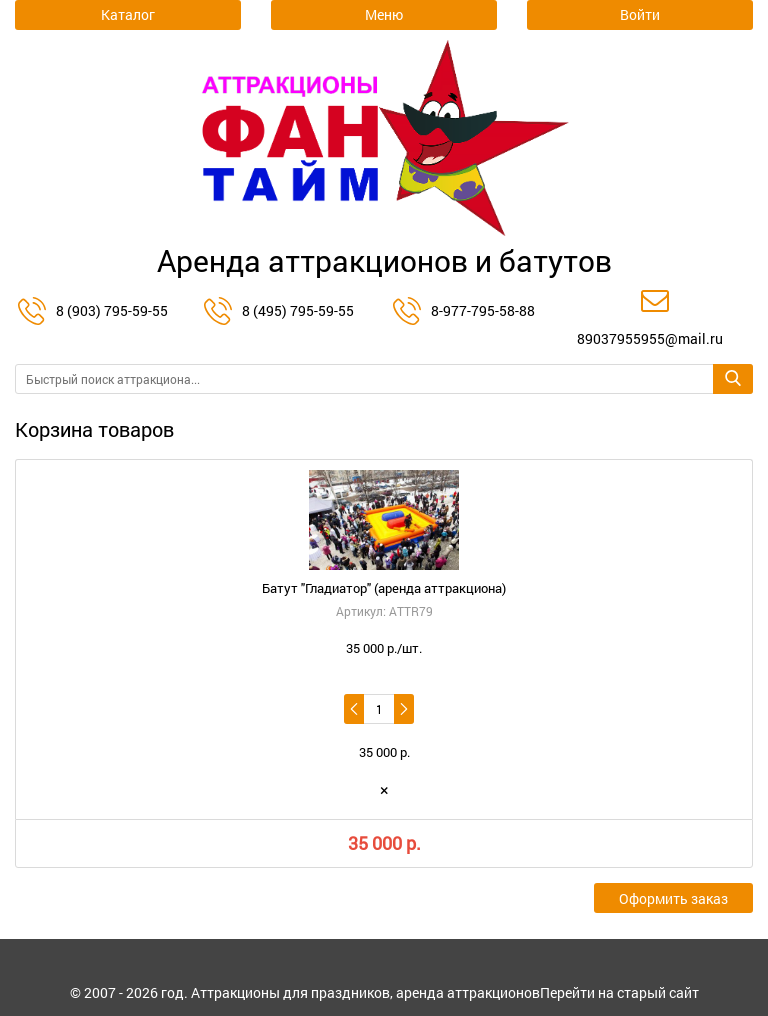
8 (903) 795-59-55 (112, 310)
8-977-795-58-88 (483, 310)
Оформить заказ (673, 898)
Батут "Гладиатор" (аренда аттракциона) (384, 588)
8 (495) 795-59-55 (298, 310)
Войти (640, 14)
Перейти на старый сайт (619, 993)
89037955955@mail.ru (650, 338)
